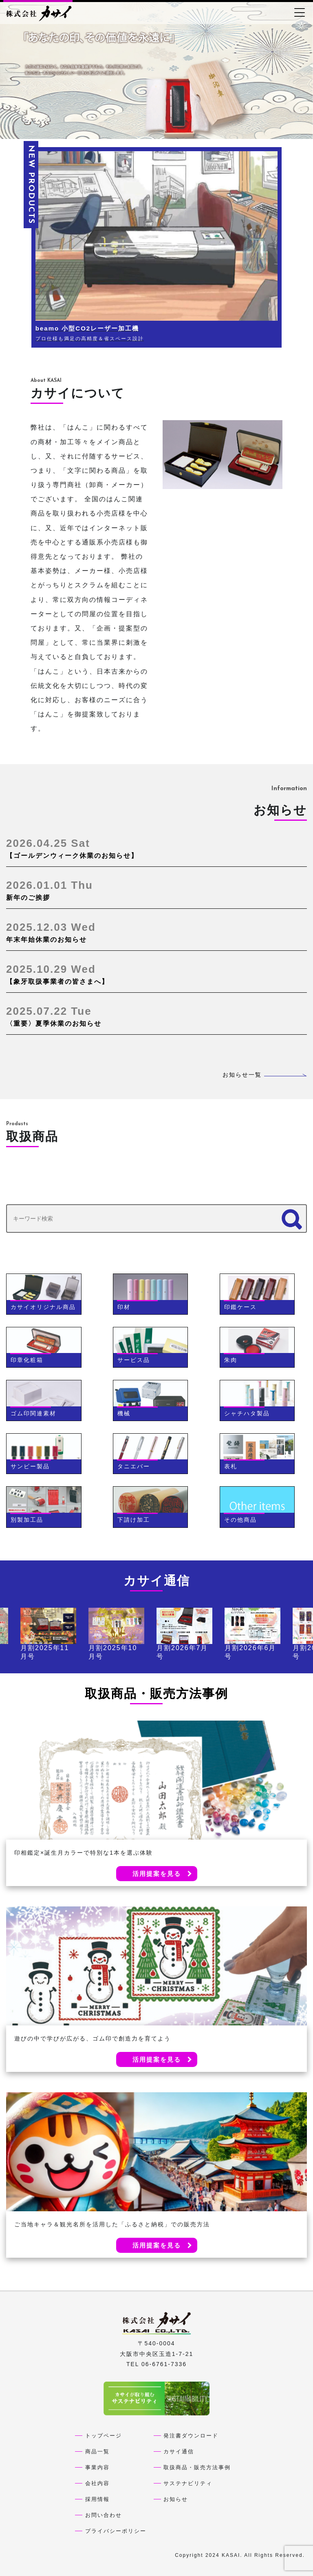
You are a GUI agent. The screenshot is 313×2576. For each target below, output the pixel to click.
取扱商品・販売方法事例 (197, 2467)
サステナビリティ (187, 2483)
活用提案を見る (156, 1873)
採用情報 (97, 2499)
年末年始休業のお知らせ (156, 932)
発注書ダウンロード (190, 2436)
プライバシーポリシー (115, 2531)
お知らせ (175, 2499)
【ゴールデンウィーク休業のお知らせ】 (156, 848)
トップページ (103, 2436)
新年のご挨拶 (156, 890)
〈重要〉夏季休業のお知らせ (156, 1016)
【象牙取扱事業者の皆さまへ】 (156, 974)
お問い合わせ (103, 2515)
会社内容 (97, 2483)
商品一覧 (97, 2451)
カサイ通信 (178, 2451)
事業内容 (97, 2467)
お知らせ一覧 (265, 1074)
